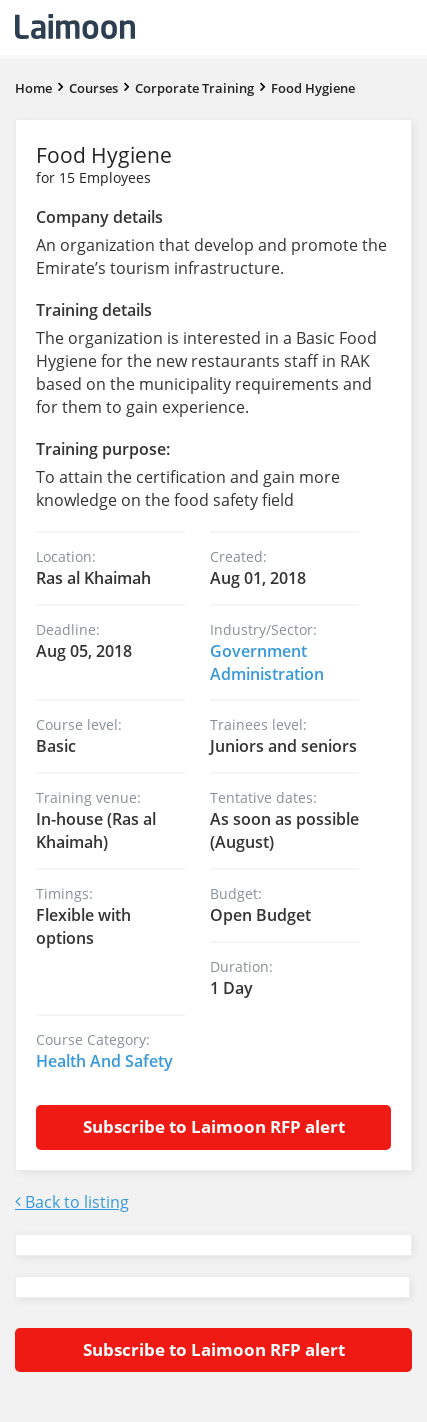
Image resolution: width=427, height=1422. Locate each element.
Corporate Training (194, 88)
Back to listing (72, 1202)
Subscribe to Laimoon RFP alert (214, 1126)
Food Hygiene (313, 88)
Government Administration (267, 662)
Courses (93, 88)
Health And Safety (104, 1061)
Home (33, 88)
